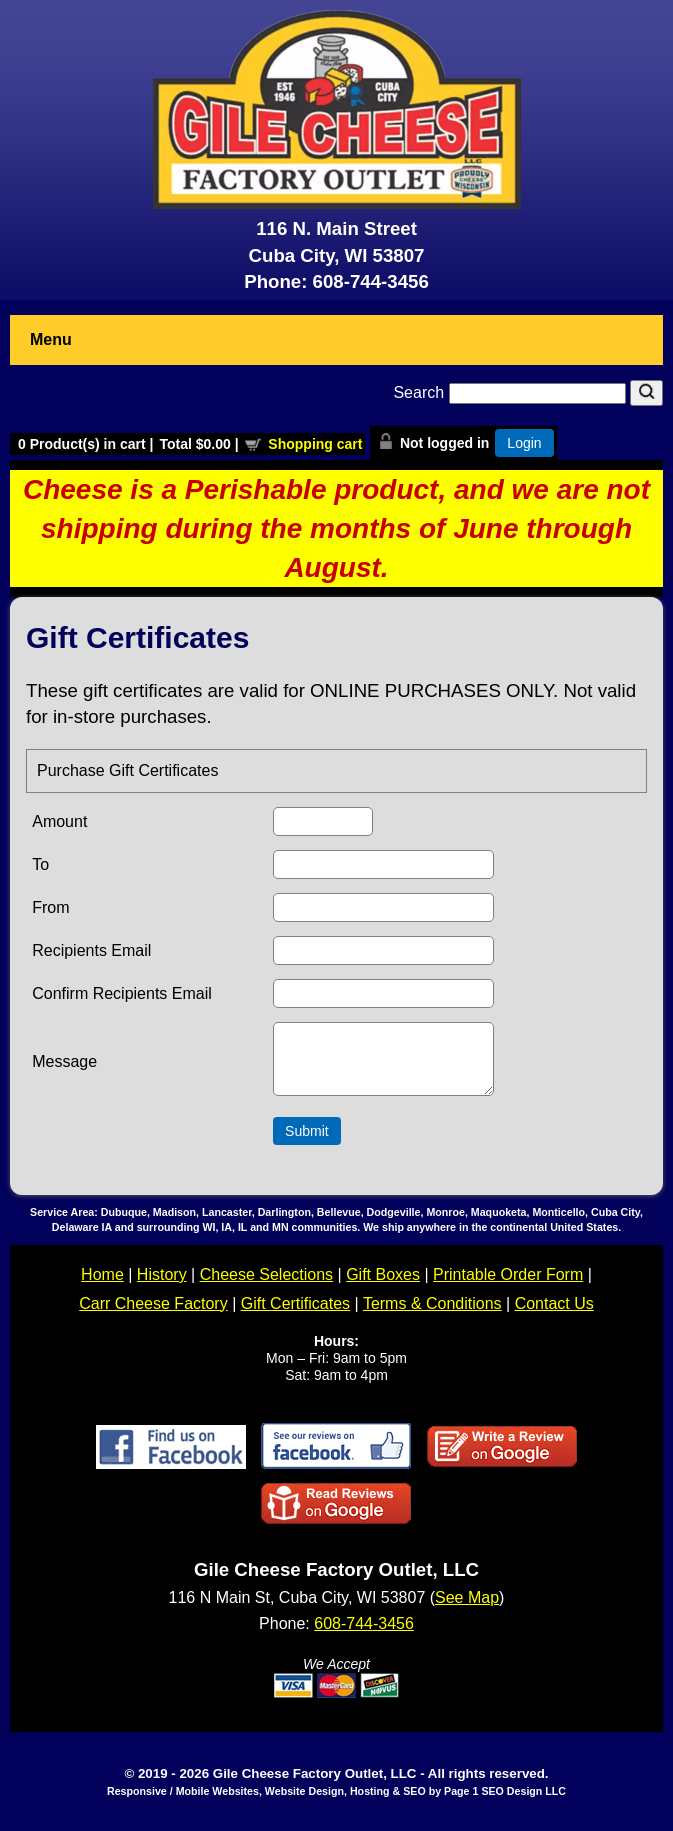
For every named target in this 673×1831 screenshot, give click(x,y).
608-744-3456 (371, 281)
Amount (59, 821)
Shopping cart (315, 444)
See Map (467, 1609)
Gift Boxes (383, 1286)
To (40, 864)
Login (524, 443)
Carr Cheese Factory (153, 1315)
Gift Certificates (295, 1315)
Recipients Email (91, 950)
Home (102, 1286)
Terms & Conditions (432, 1315)
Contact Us (554, 1315)
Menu (51, 339)
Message (64, 1067)
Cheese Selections (266, 1286)
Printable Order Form (508, 1286)
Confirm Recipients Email (122, 993)
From (50, 907)
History (162, 1286)
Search (511, 392)
